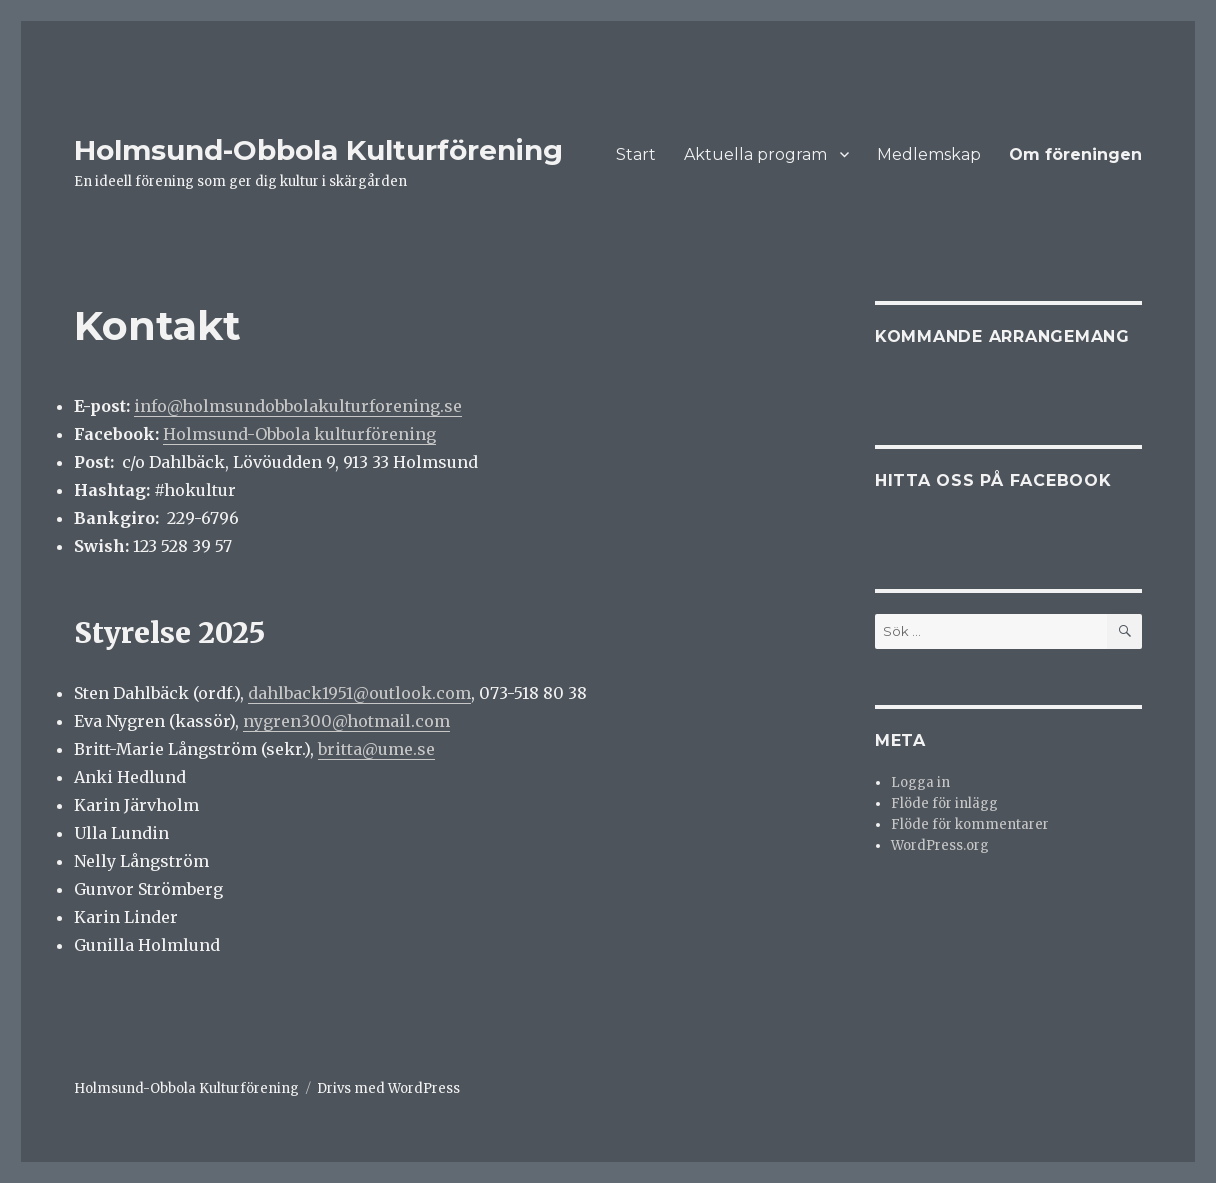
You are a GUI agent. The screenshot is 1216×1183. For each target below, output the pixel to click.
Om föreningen (1075, 154)
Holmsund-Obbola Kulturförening (318, 150)
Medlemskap (929, 154)
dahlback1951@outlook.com (359, 693)
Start (636, 154)
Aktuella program (755, 154)
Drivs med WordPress (388, 1088)
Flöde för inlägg (944, 803)
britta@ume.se (376, 749)
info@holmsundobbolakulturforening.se (298, 406)
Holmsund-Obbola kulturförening (299, 434)
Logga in (920, 782)
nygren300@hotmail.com (346, 721)
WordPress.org (940, 845)
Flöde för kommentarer (970, 824)
